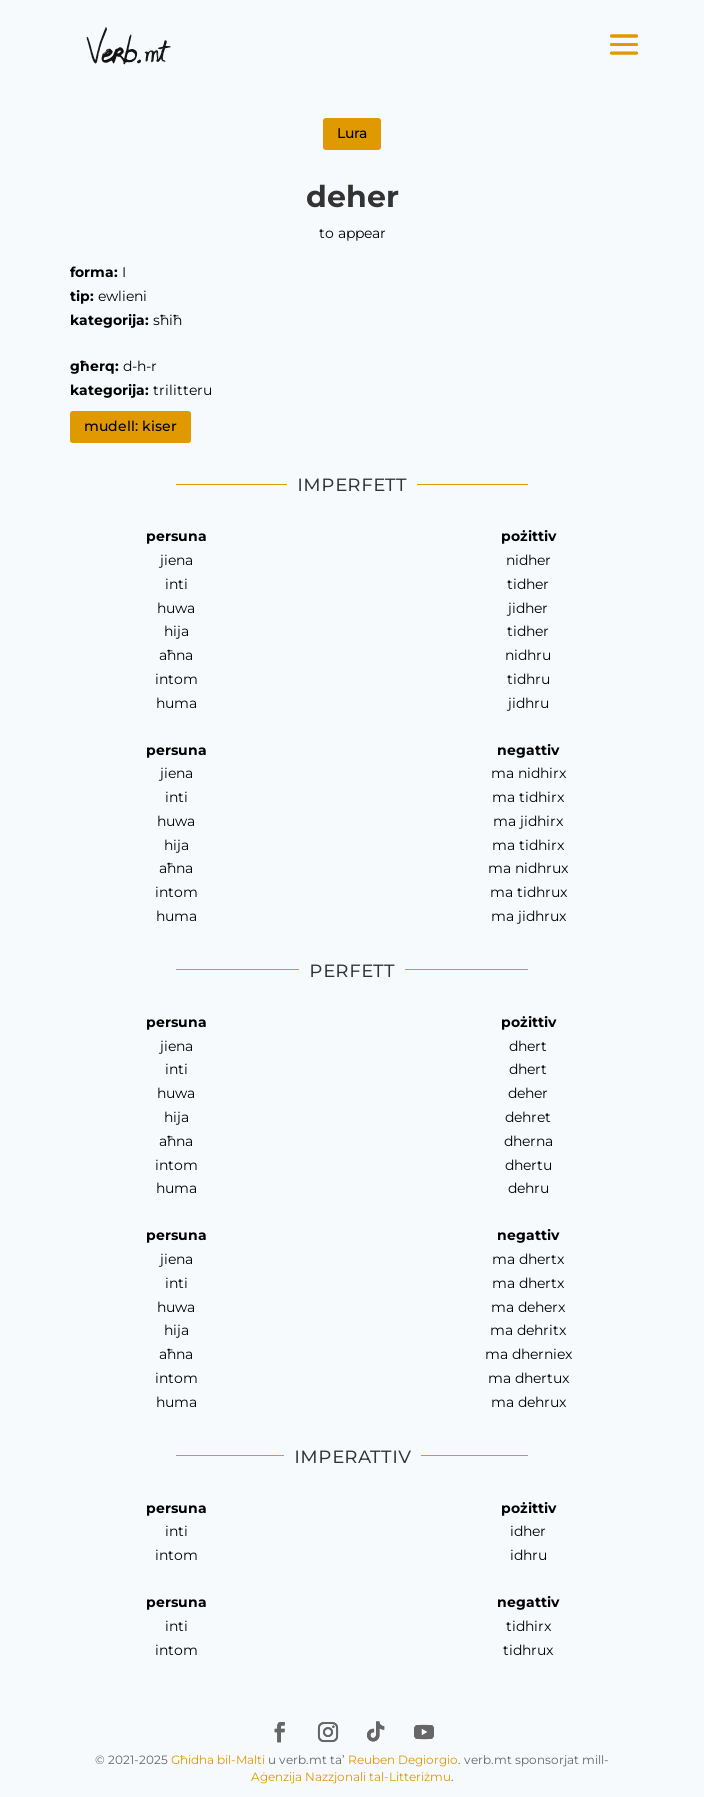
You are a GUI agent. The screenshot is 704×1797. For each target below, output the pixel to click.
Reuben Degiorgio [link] (403, 1759)
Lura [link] (352, 133)
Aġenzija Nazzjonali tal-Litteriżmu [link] (351, 1776)
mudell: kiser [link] (130, 426)
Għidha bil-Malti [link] (218, 1759)
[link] (128, 45)
